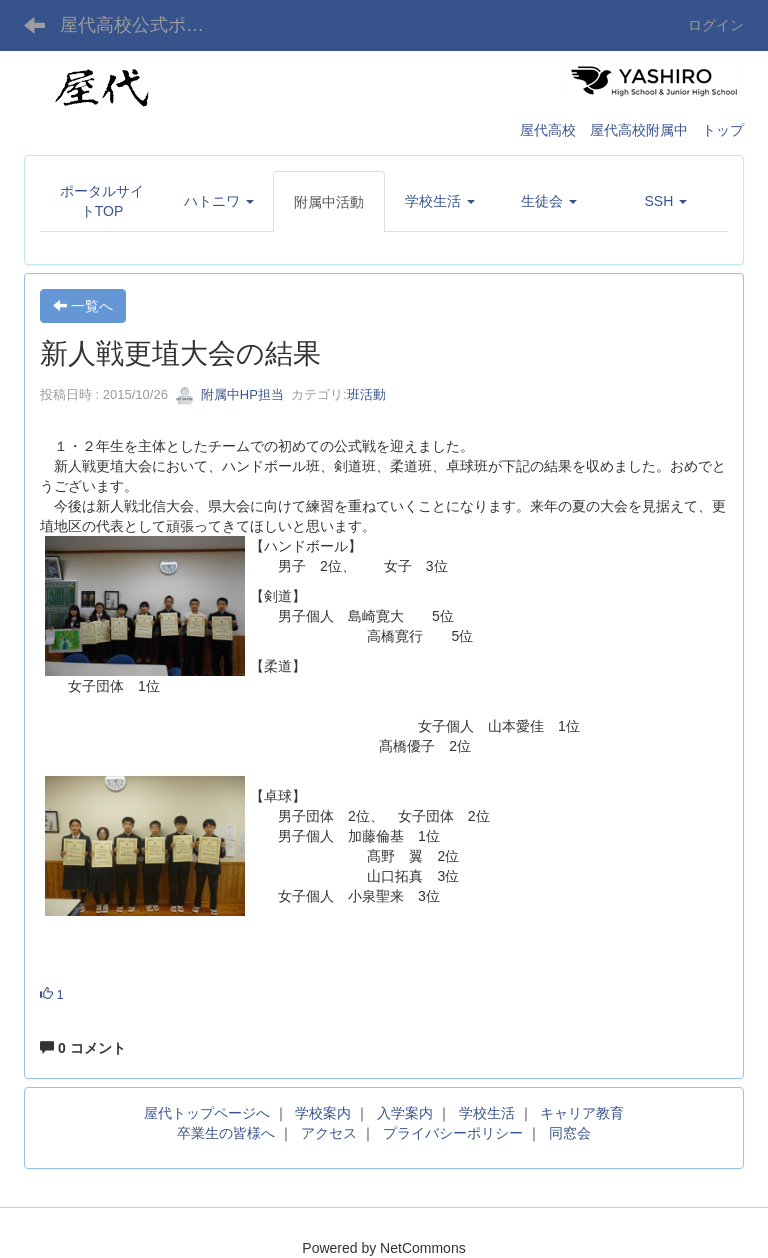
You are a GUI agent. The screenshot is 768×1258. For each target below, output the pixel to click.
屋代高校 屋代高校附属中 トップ (632, 130)
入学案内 (405, 1113)
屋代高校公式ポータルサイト (144, 25)
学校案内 (323, 1113)
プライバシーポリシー (453, 1133)
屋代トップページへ (207, 1113)
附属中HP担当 (229, 394)
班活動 (366, 394)
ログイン (716, 25)
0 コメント (83, 1048)
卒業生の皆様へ (226, 1133)
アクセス (329, 1133)
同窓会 (570, 1133)
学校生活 (487, 1113)
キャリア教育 (582, 1113)
